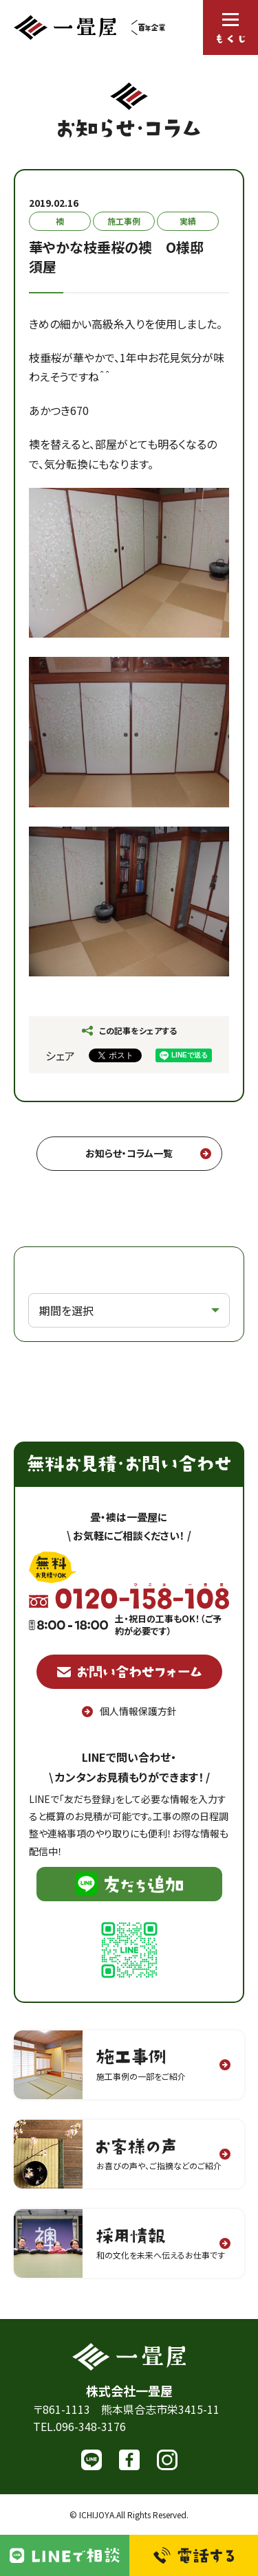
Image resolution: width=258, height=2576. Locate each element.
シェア (60, 1055)
